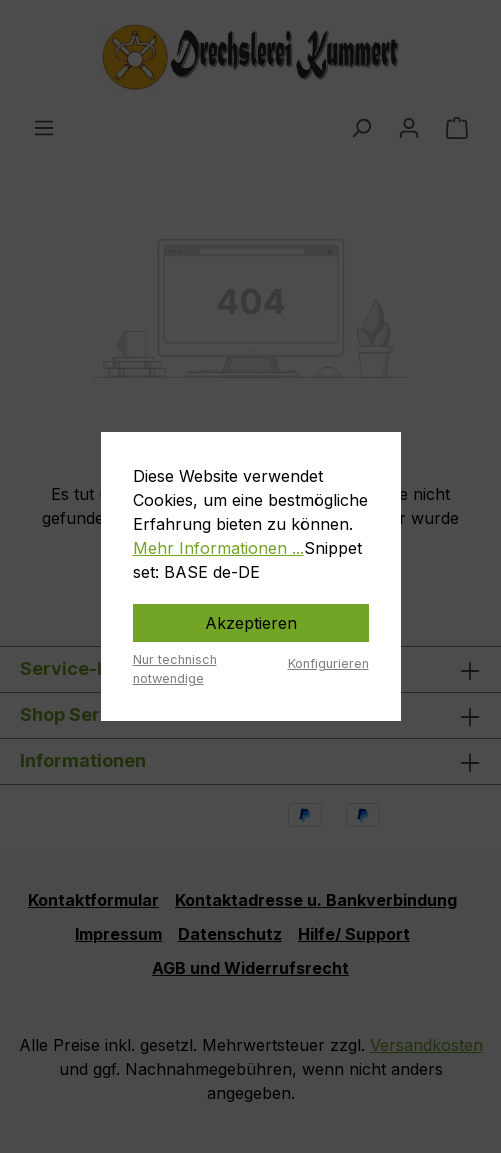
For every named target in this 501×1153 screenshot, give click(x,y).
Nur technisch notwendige (175, 669)
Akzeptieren (251, 623)
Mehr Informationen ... (218, 548)
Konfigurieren (328, 663)
